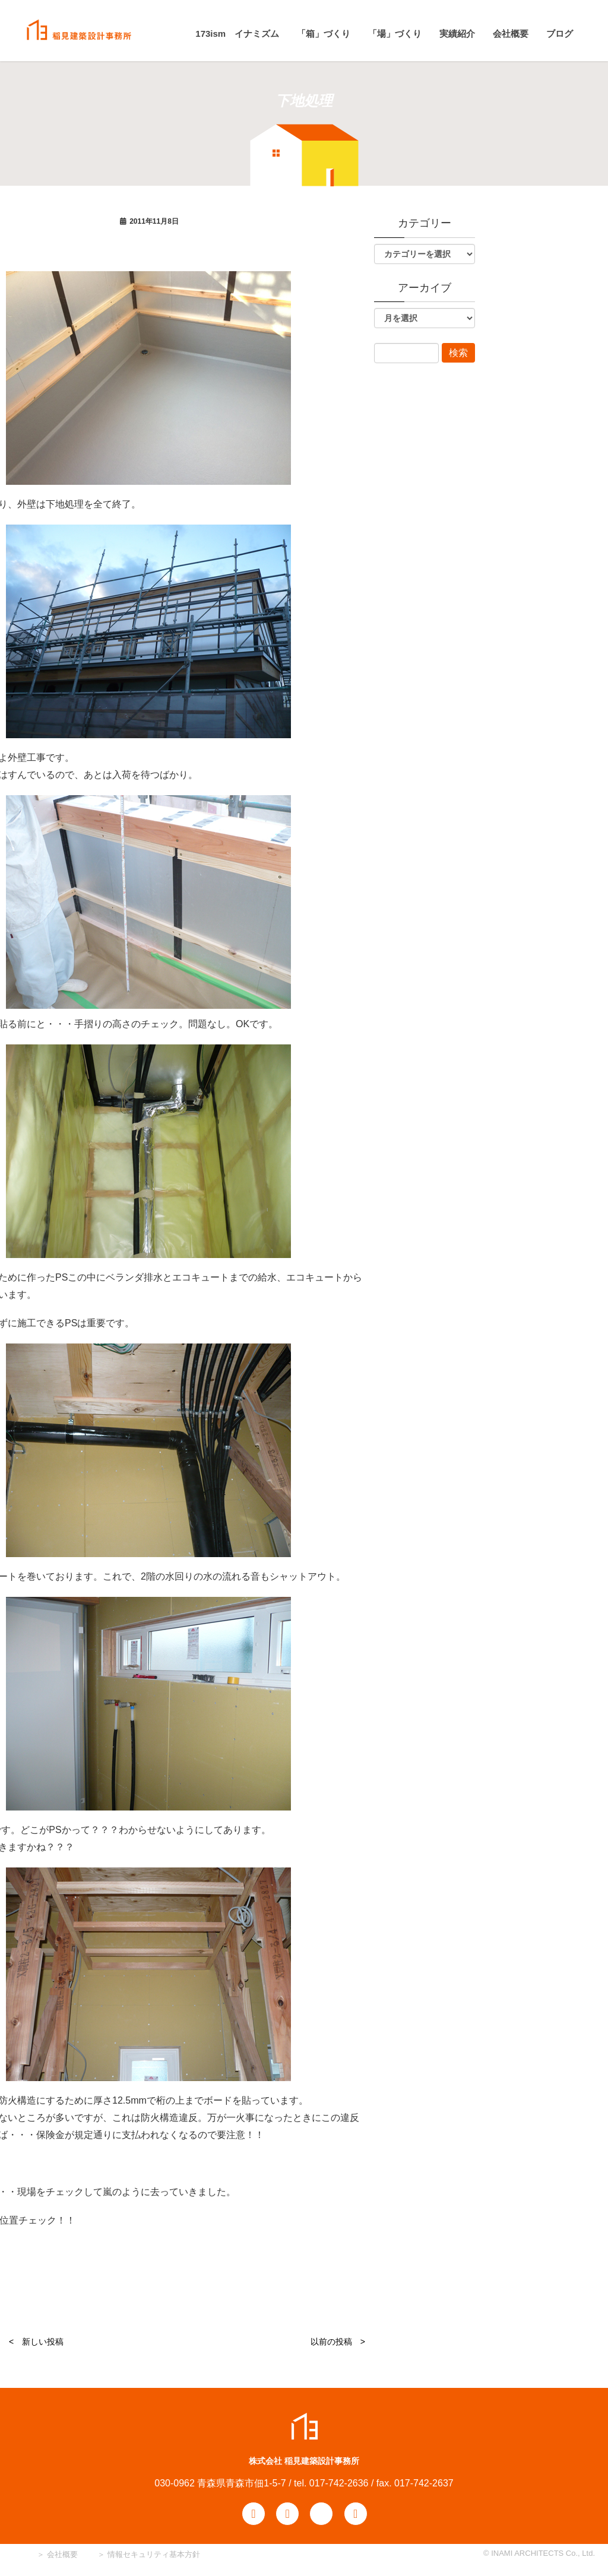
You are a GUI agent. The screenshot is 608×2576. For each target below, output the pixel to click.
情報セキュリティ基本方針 (153, 2554)
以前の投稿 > (338, 2341)
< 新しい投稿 (36, 2341)
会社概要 (61, 2554)
